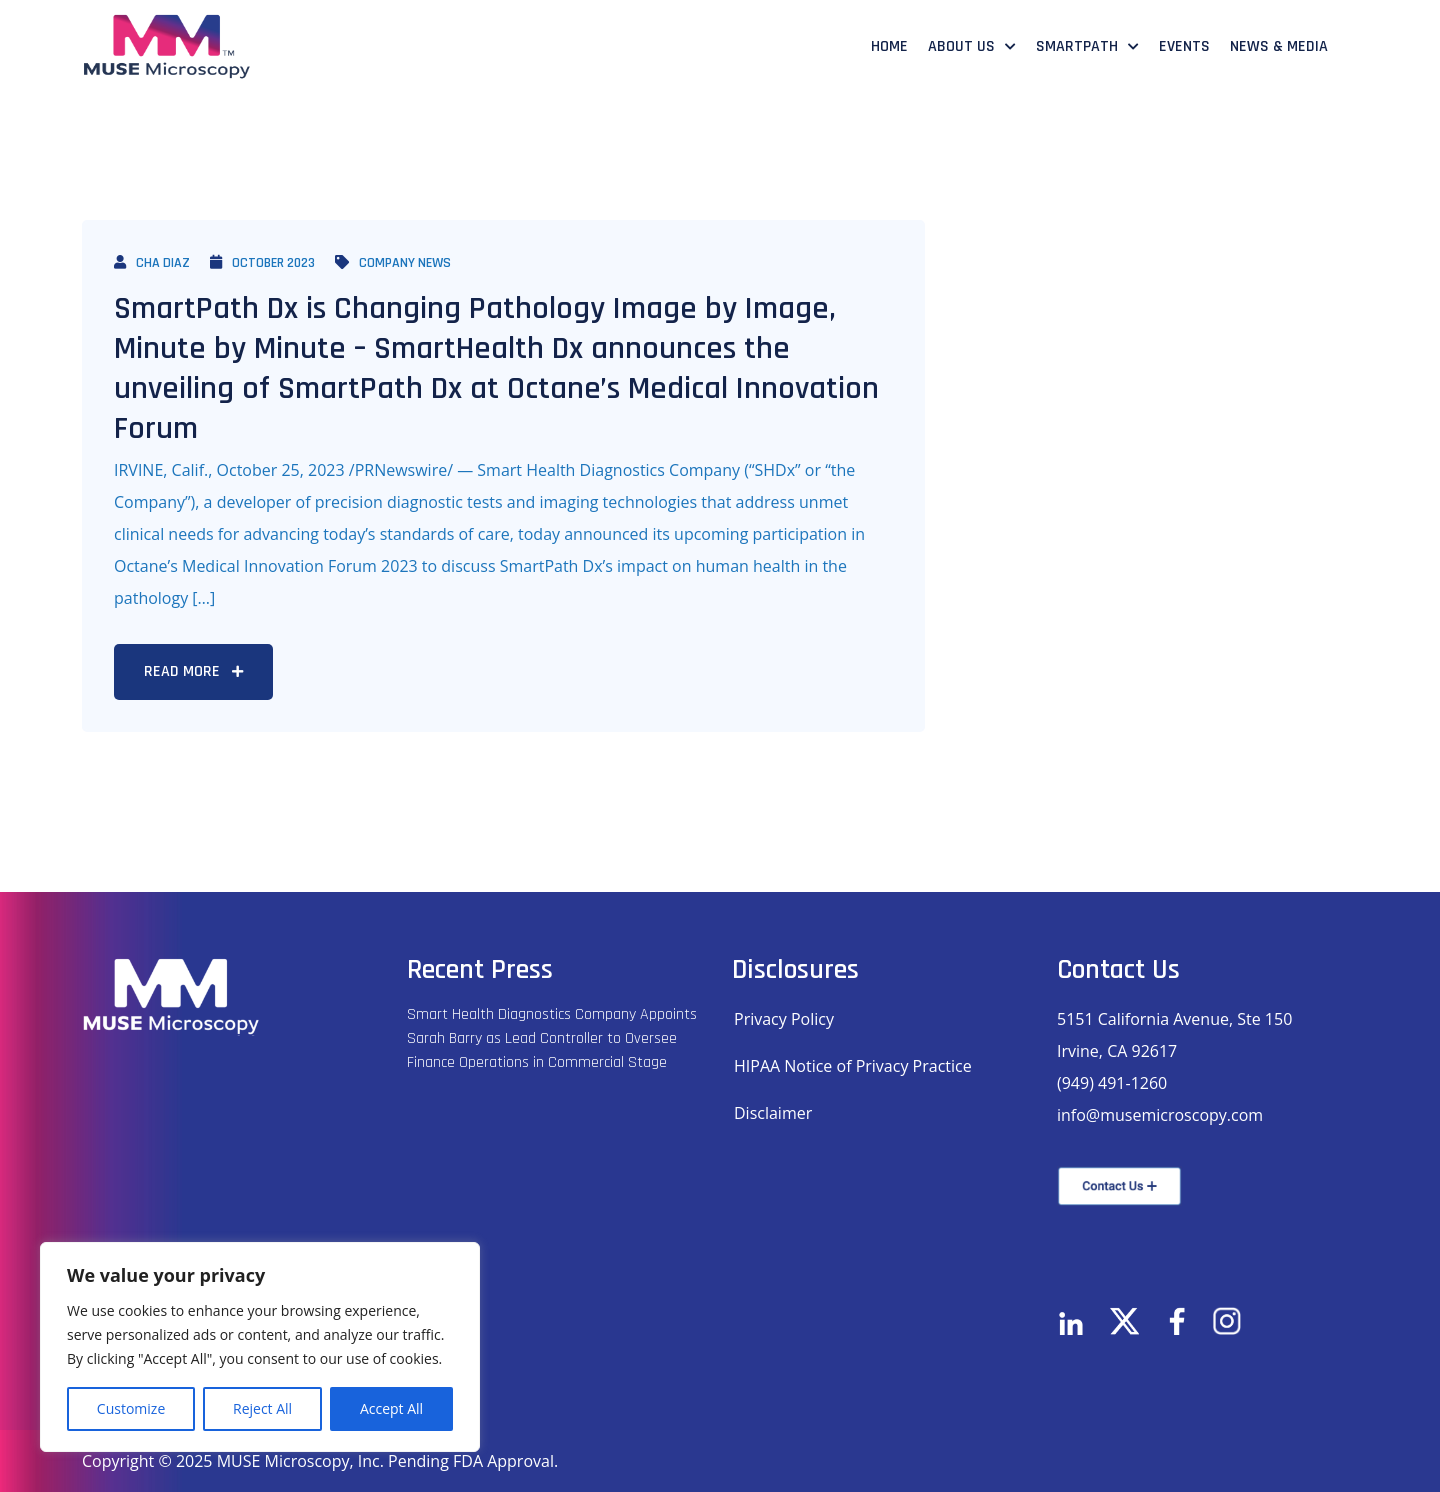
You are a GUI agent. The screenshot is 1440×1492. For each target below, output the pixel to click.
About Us (961, 46)
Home (889, 46)
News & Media (1279, 46)
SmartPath (1077, 46)
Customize (131, 1408)
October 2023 (262, 263)
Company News (393, 263)
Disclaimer (773, 1113)
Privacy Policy (784, 1019)
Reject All (262, 1408)
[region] (260, 1347)
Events (1184, 46)
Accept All (391, 1408)
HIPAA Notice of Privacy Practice (853, 1066)
